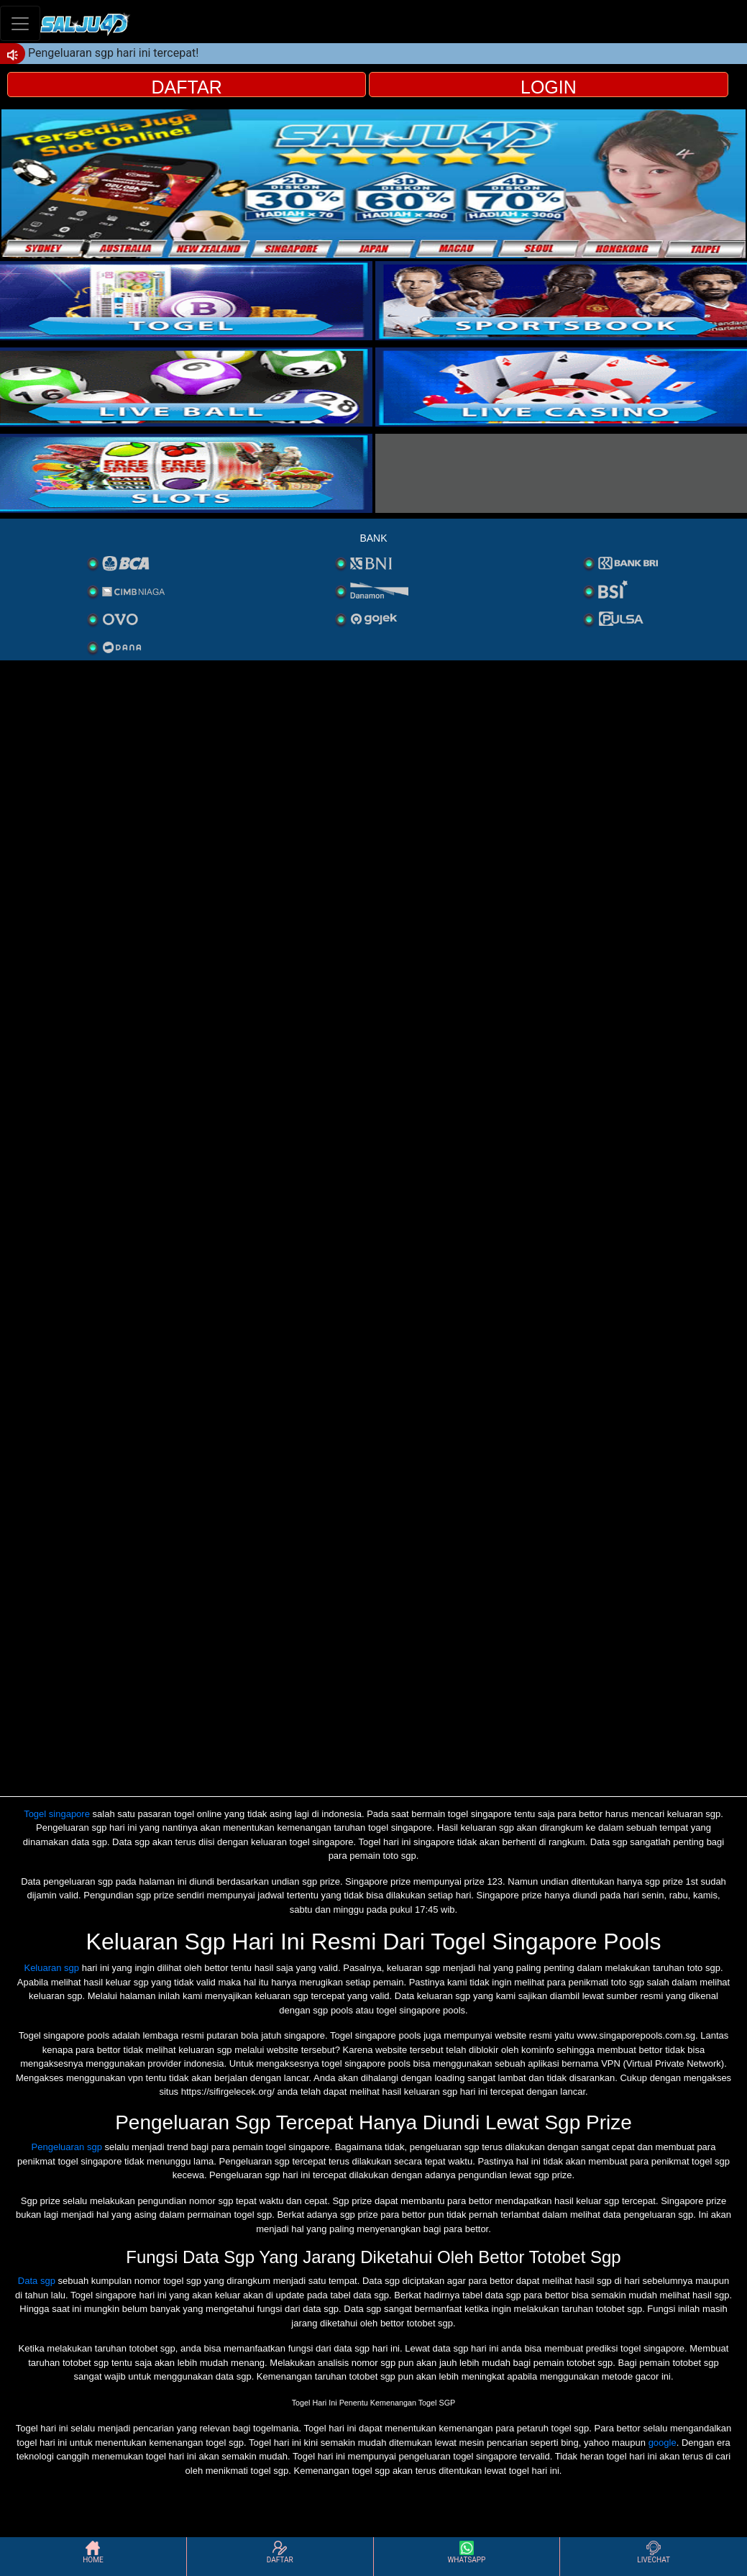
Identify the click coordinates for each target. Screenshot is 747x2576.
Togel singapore (57, 1813)
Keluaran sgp (51, 1967)
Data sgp (36, 2280)
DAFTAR (187, 87)
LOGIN (549, 87)
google (663, 2442)
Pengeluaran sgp (67, 2147)
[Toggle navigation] (20, 23)
